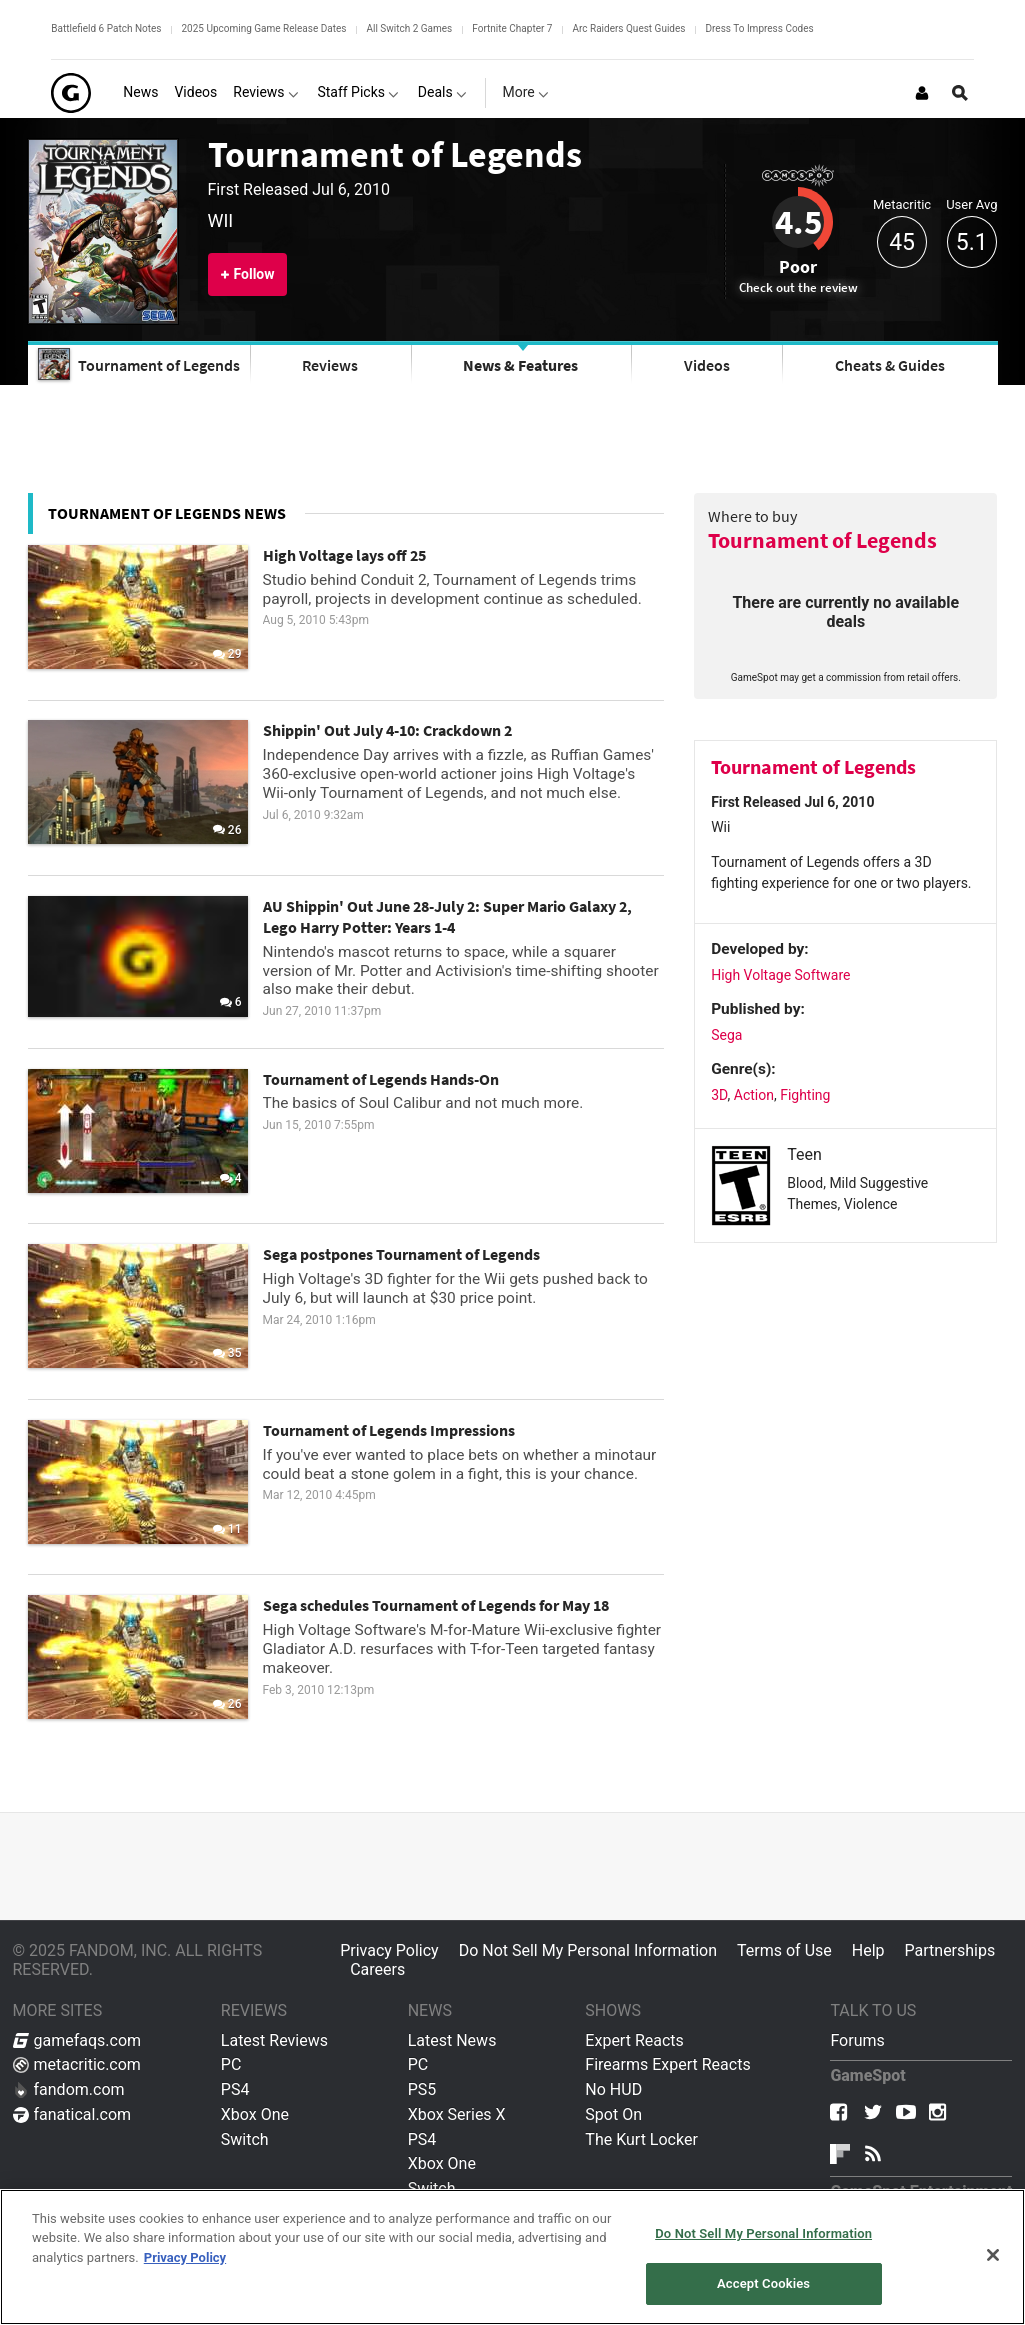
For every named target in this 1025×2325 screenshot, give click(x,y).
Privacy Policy (389, 1950)
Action (754, 1095)
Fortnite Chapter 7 (512, 28)
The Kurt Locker (641, 2139)
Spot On (613, 2114)
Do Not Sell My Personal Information (588, 1950)
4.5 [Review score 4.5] (798, 222)
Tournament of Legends (395, 154)
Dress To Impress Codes (759, 28)
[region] (512, 2257)
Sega (726, 1035)
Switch (245, 2139)
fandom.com (69, 2089)
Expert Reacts (634, 2040)
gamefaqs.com (77, 2040)
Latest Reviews (274, 2040)
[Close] (993, 2255)
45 (902, 242)
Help (868, 1950)
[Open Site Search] (960, 93)
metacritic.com (77, 2064)
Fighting (805, 1095)
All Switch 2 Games (409, 28)
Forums (857, 2040)
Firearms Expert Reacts (667, 2064)
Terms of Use (784, 1950)
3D (719, 1095)
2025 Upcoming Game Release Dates (263, 28)
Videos (707, 365)
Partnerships (950, 1950)
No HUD (613, 2089)
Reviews (330, 365)
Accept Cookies (763, 2283)
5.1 (972, 242)
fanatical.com (72, 2114)
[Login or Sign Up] (922, 93)
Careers (377, 1969)
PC (231, 2064)
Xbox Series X (457, 2114)
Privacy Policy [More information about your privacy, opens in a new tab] (185, 2257)
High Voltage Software (780, 975)
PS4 (235, 2089)
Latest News (452, 2040)
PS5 (422, 2089)
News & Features (520, 365)
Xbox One (255, 2114)
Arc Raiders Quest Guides (628, 28)
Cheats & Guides (890, 365)
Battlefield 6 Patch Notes (106, 28)
